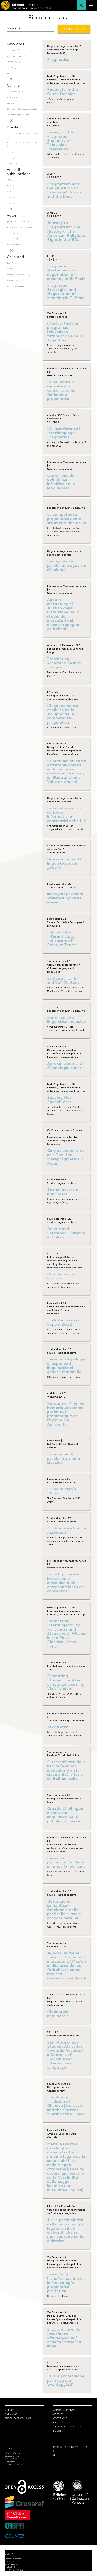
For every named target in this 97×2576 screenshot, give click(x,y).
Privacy (58, 2422)
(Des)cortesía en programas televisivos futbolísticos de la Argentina (64, 331)
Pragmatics (58, 59)
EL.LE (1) (11, 151)
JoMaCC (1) (12, 163)
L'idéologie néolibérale (58, 2013)
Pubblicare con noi (18, 2418)
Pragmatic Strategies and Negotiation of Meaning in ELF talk (66, 291)
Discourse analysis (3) (16, 56)
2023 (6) (10, 197)
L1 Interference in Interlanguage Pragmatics (65, 433)
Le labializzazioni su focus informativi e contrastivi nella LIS (66, 814)
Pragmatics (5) (13, 50)
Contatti (10, 2553)
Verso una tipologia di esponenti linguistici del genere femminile (66, 1365)
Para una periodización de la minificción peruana (66, 1862)
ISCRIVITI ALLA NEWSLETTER (70, 2447)
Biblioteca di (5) (22, 109)
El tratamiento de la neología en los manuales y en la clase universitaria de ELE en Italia (66, 1770)
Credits (58, 2414)
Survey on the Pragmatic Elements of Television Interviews (60, 140)
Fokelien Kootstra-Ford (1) (18, 274)
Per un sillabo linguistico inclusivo (66, 1019)
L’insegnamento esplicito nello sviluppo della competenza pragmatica (62, 714)
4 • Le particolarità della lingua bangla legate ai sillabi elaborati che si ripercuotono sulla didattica (65, 2230)
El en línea (64, 2337)
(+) (11, 79)
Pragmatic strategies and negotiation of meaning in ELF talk (66, 272)
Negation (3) (12, 67)
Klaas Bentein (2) (14, 263)
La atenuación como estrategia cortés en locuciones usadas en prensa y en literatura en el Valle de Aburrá (66, 771)
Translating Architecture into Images (64, 663)
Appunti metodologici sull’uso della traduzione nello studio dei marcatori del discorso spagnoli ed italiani (64, 614)
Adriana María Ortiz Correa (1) (20, 227)
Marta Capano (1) (14, 280)
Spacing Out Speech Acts (59, 1099)
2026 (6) (10, 180)
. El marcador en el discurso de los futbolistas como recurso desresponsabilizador (68, 1965)
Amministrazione (64, 2410)
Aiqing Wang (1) (13, 268)
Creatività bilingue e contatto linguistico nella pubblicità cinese (65, 1815)
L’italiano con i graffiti (61, 1276)
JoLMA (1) (11, 157)
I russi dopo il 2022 (63, 1322)
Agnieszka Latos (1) (15, 233)
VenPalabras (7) (13, 97)
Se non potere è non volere (62, 1191)
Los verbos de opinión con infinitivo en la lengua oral (61, 481)
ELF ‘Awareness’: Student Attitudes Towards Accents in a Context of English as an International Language (66, 2054)
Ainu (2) (10, 73)
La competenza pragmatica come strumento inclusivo (66, 518)
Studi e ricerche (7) (15, 91)
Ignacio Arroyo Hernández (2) (19, 221)
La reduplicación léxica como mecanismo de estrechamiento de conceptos (65, 1582)
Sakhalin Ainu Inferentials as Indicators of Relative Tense (61, 938)
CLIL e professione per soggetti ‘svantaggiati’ (65, 2380)
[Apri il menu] (91, 5)
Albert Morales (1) (14, 244)
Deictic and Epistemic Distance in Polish (66, 1233)
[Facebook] (72, 2451)
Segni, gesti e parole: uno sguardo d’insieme (66, 565)
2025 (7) (10, 186)
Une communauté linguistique (64, 863)
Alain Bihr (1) (12, 239)
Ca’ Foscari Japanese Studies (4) (20, 114)
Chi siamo (11, 2410)
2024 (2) (10, 191)
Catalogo (11, 2414)
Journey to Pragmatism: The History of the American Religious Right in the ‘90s (66, 231)
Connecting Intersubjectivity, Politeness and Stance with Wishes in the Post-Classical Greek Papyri (66, 1633)
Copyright (60, 2418)
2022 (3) (10, 203)
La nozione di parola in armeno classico (63, 1458)
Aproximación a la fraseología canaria (66, 1065)
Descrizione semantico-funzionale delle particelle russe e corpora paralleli (64, 1909)
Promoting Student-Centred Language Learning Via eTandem (65, 1682)
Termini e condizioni (67, 2426)
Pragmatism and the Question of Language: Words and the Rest (64, 190)
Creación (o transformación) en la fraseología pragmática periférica (66, 2282)
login (57, 2430)
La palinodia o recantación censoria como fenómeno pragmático (61, 390)
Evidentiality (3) (13, 61)
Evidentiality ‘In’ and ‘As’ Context (63, 980)
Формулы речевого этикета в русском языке (65, 898)
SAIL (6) (10, 103)
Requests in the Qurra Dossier (62, 91)
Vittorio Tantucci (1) (15, 286)
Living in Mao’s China (61, 1491)
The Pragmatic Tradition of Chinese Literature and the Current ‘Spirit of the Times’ (66, 2105)
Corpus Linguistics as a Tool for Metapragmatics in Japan (65, 1157)
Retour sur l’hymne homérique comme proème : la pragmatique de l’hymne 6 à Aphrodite (65, 1413)
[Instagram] (72, 2455)
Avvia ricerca (75, 30)
